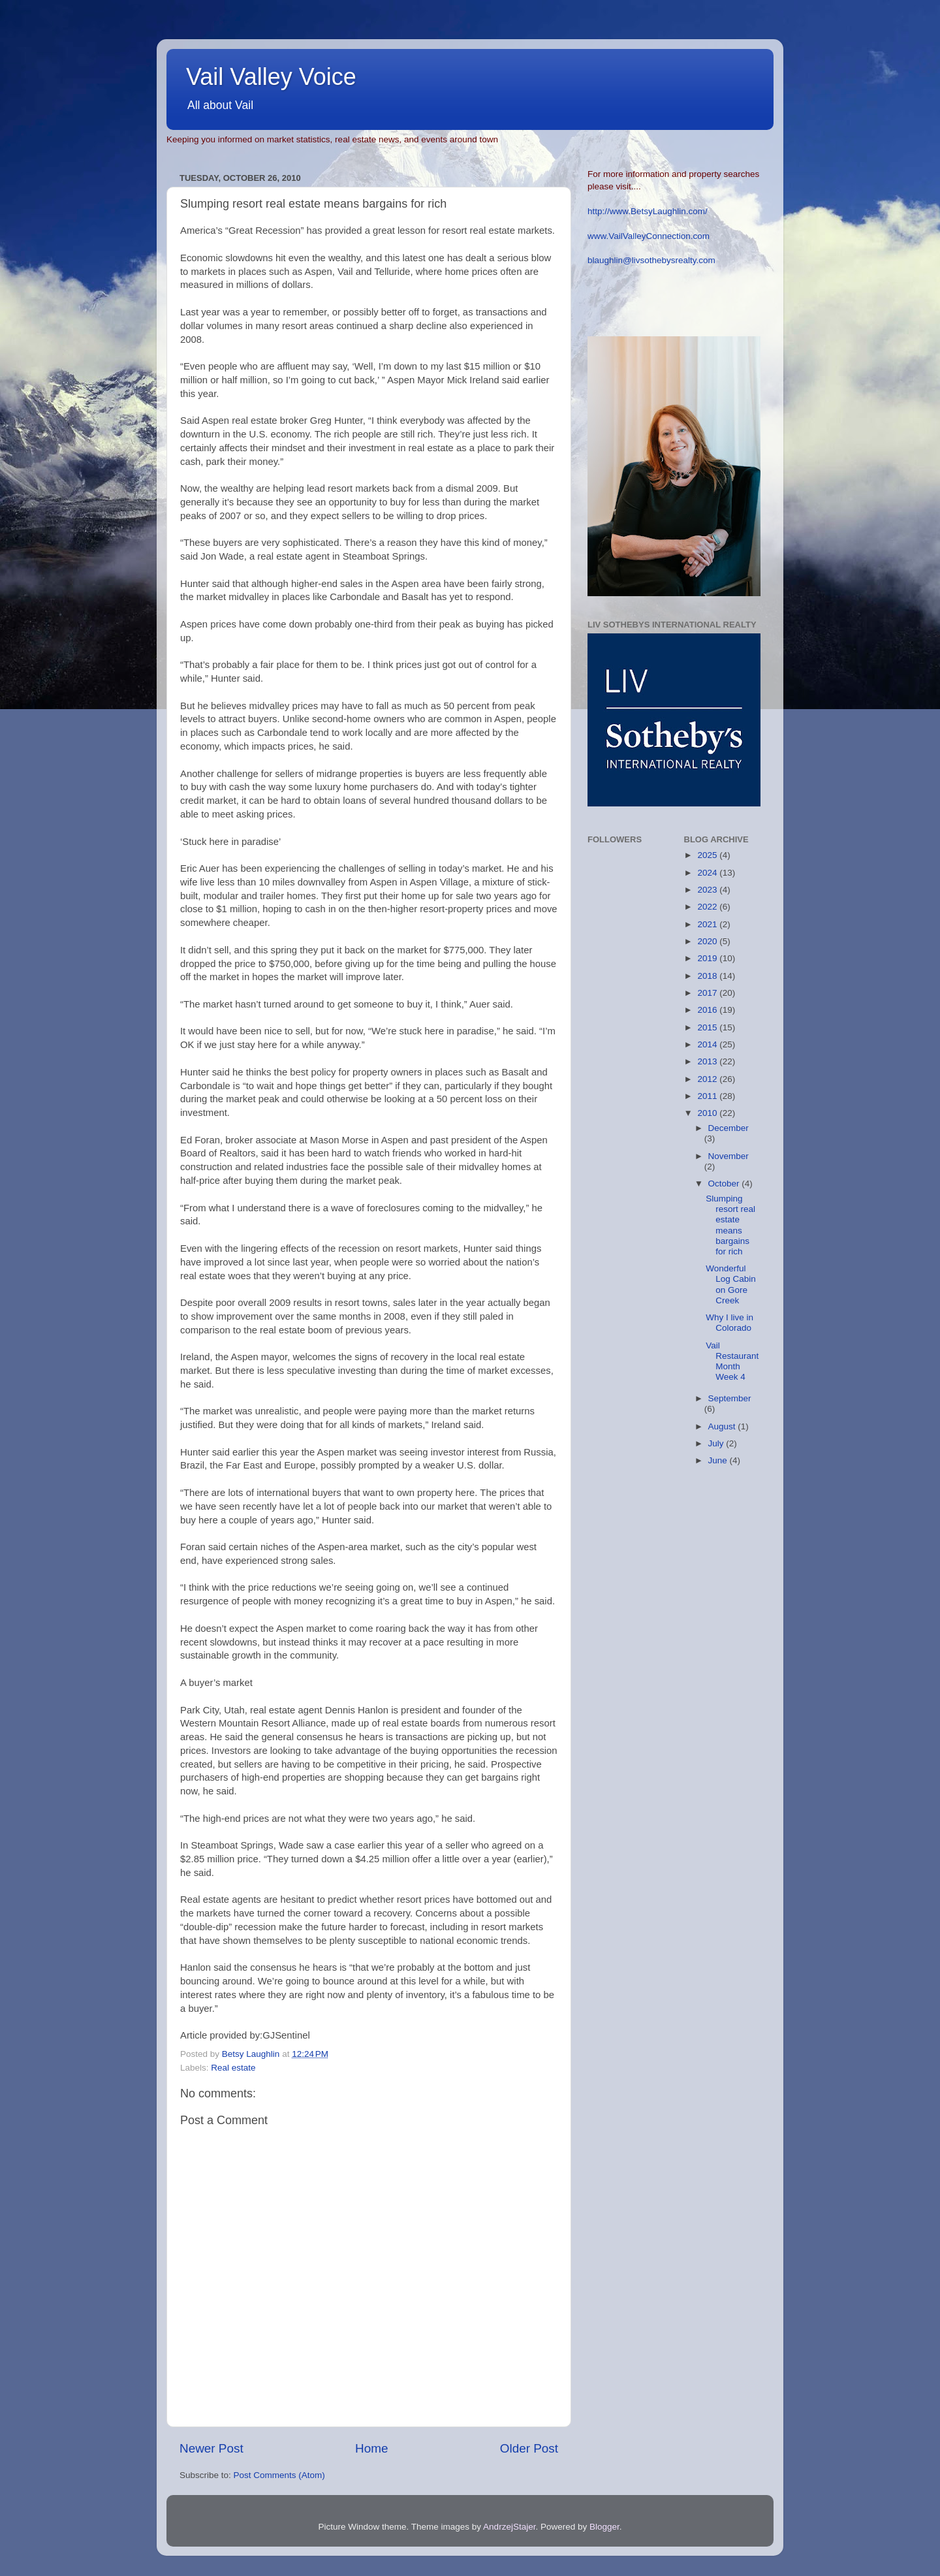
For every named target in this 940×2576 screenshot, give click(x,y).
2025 (708, 855)
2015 (708, 1027)
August (723, 1426)
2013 (708, 1061)
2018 (708, 976)
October (725, 1183)
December (728, 1128)
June (719, 1460)
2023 (708, 890)
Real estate (233, 2068)
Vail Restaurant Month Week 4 (732, 1361)
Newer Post (211, 2448)
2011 (708, 1096)
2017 (708, 993)
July (717, 1443)
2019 (708, 958)
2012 (708, 1079)
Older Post (529, 2448)
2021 (708, 924)
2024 (708, 873)
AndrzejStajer (509, 2527)
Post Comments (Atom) (279, 2475)
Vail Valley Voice (271, 76)
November (728, 1156)
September (729, 1398)
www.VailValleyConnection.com (649, 236)
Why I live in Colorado (729, 1322)
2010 (708, 1113)
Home (371, 2448)
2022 (708, 907)
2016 (708, 1010)
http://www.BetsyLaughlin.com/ (648, 211)
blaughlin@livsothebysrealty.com (651, 260)
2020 (708, 941)
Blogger (604, 2527)
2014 (708, 1044)
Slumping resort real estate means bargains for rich (730, 1225)
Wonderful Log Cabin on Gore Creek (731, 1284)
